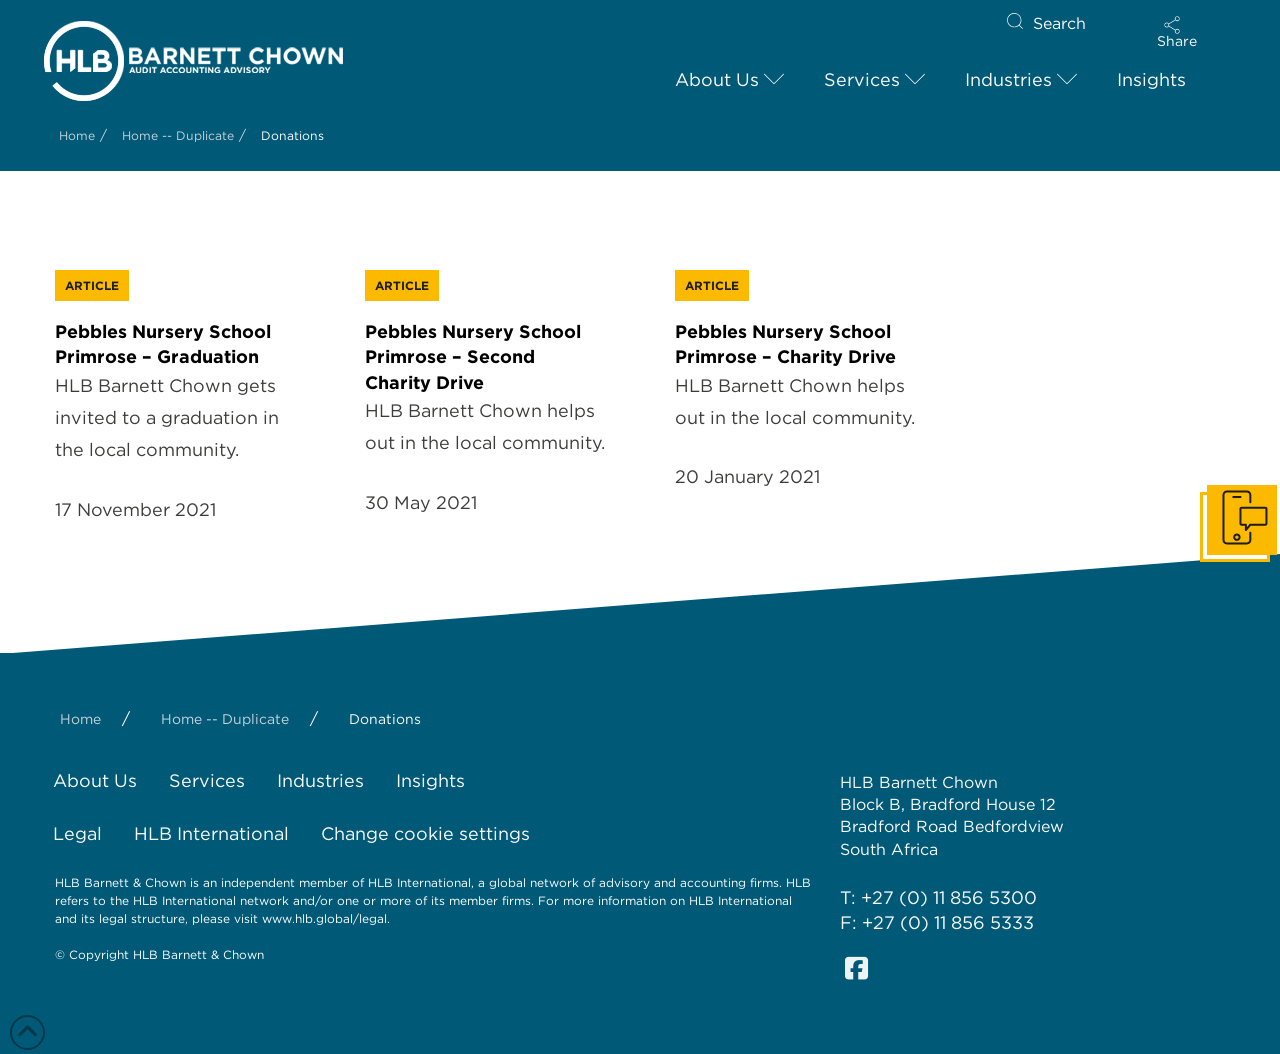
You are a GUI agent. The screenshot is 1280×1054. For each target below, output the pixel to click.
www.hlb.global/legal (324, 918)
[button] (1177, 32)
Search (1059, 23)
